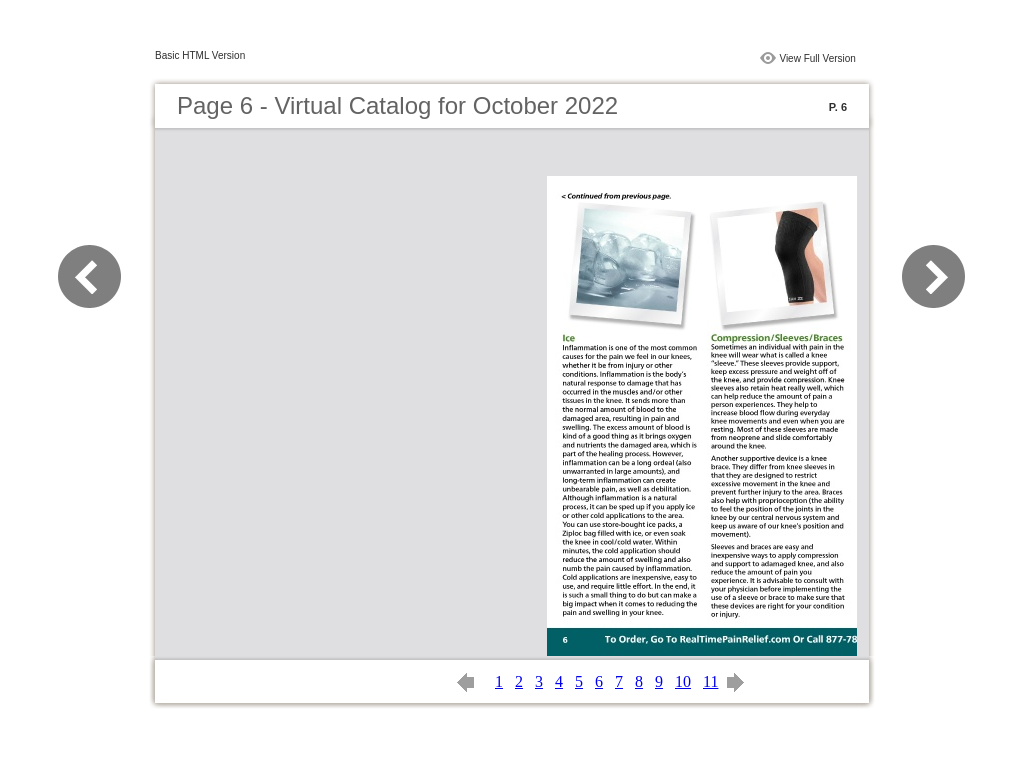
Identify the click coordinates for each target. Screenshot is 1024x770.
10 (683, 681)
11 (710, 681)
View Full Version (817, 58)
